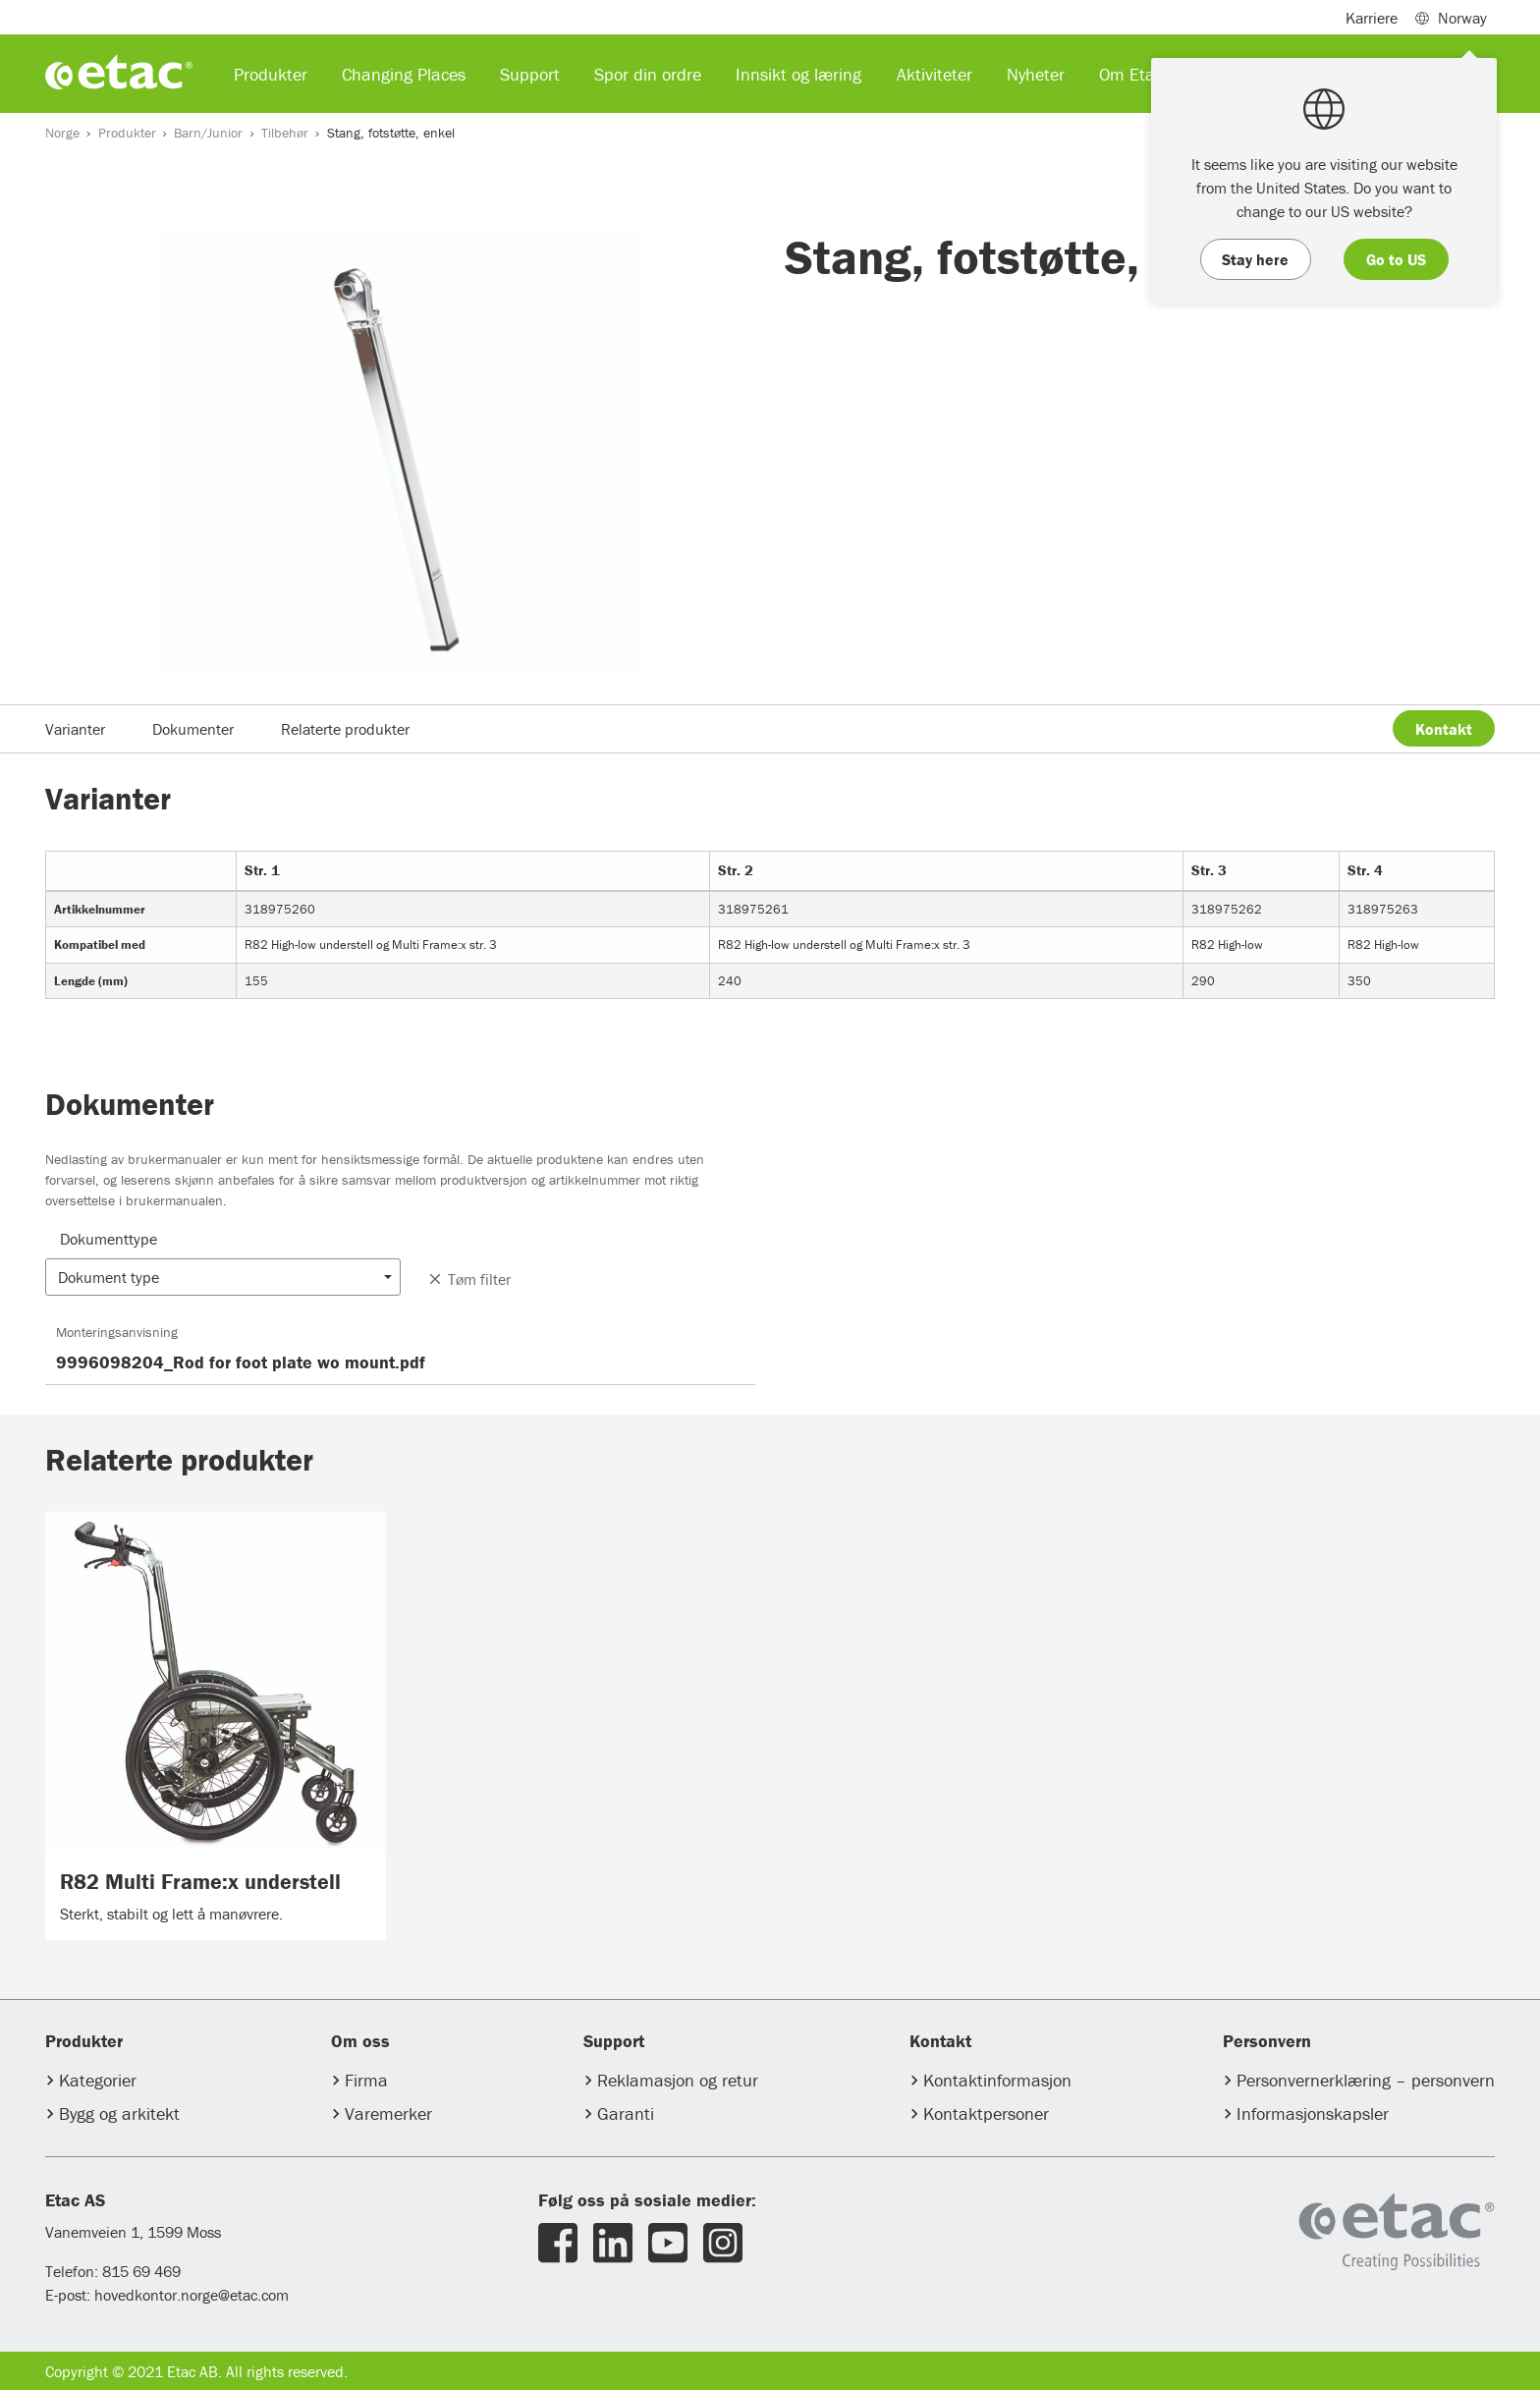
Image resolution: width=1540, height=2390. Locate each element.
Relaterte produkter (345, 729)
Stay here (1255, 259)
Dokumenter (193, 729)
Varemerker (388, 2113)
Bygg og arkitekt (119, 2113)
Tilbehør (284, 132)
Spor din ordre (647, 74)
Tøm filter (468, 1279)
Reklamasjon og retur (677, 2080)
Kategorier (98, 2080)
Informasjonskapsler (1313, 2113)
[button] (223, 1277)
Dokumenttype (108, 1239)
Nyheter (1036, 74)
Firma (366, 2080)
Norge (62, 132)
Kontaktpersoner (986, 2113)
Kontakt (1443, 729)
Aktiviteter (934, 74)
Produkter (127, 132)
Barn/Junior (208, 132)
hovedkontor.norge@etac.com (191, 2295)
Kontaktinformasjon (997, 2080)
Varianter (75, 729)
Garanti (625, 2113)
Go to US (1396, 259)
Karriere (1372, 18)
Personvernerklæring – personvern (1366, 2080)
